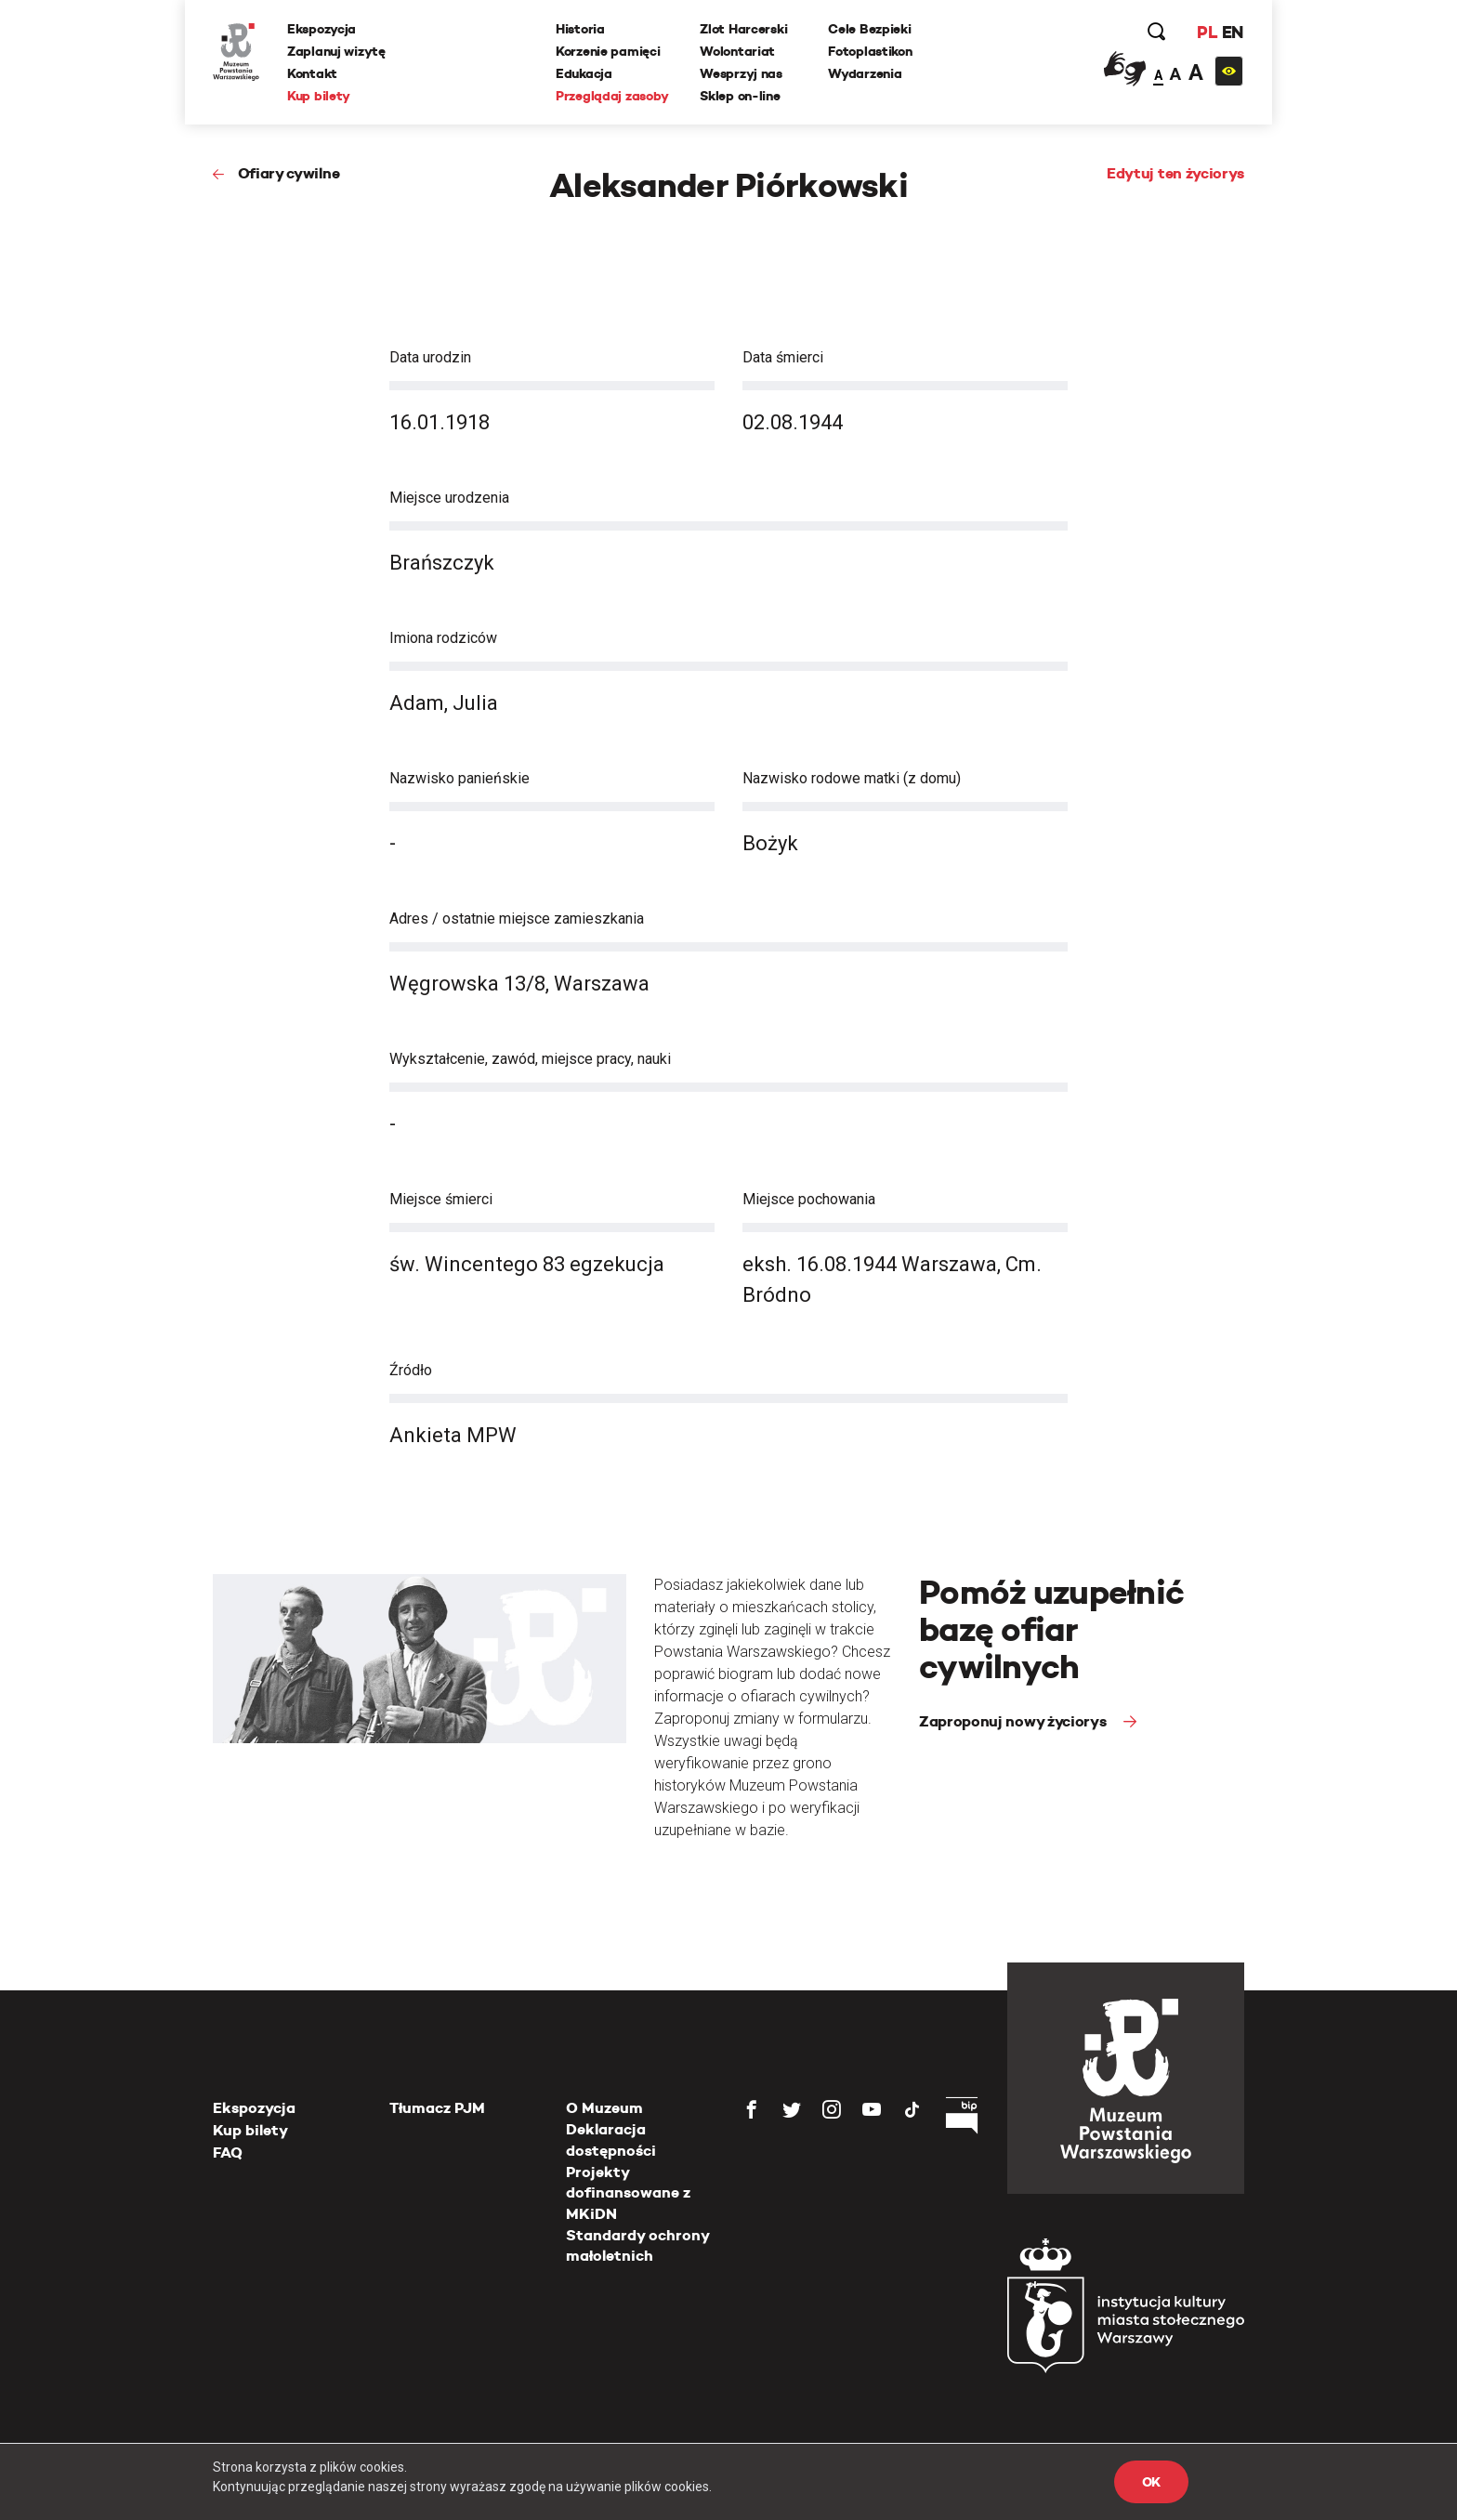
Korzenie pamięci (608, 51)
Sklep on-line (740, 95)
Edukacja (584, 73)
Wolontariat (737, 51)
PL (1207, 32)
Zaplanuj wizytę (336, 51)
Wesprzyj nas (741, 73)
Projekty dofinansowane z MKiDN (628, 2193)
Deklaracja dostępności (611, 2139)
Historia (580, 28)
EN (1232, 32)
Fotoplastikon (870, 51)
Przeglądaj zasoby (612, 95)
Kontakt (312, 73)
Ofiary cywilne (289, 173)
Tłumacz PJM (437, 2108)
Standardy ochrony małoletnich (637, 2245)
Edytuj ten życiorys (1175, 173)
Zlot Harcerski (743, 28)
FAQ (228, 2152)
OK (1151, 2482)
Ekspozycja (321, 28)
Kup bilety (318, 95)
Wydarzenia (864, 73)
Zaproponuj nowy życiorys (1014, 1721)
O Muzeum (604, 2108)
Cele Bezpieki (869, 28)
